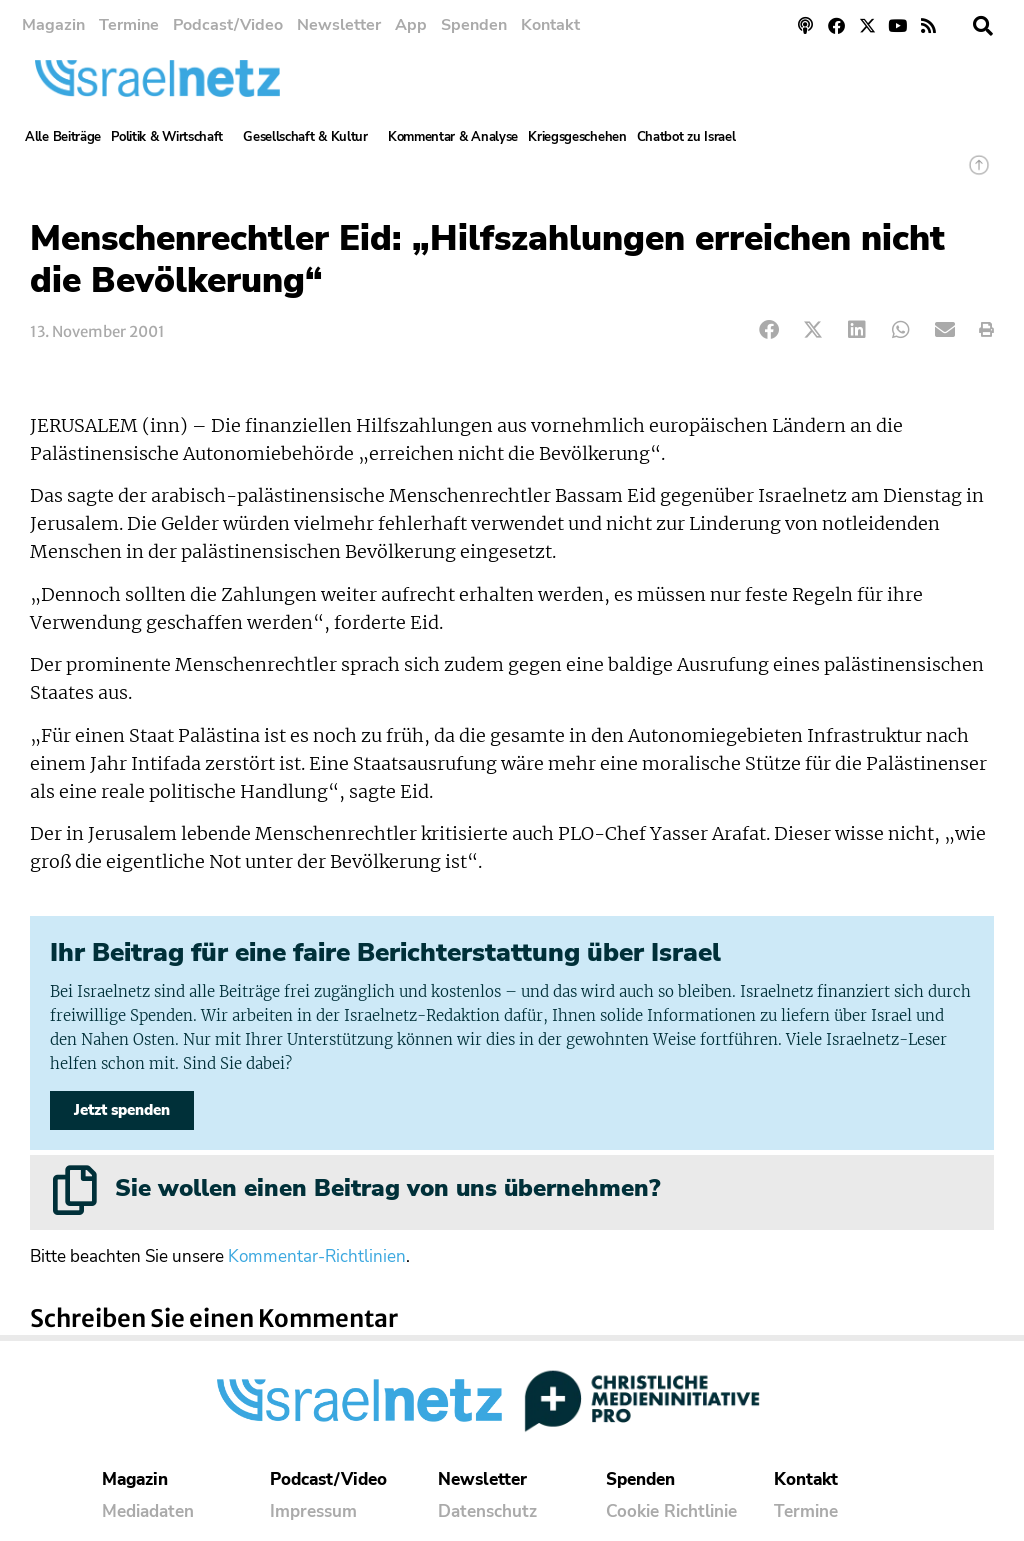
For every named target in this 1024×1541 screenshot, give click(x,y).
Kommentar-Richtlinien (317, 1256)
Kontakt (550, 25)
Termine (129, 25)
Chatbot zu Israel (686, 137)
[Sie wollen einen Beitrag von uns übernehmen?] (75, 1190)
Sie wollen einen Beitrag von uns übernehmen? (387, 1188)
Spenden (474, 25)
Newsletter (339, 25)
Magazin (53, 25)
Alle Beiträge (63, 137)
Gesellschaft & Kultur (310, 137)
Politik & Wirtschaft (172, 137)
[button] (983, 26)
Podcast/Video (228, 25)
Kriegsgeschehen (577, 137)
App (411, 25)
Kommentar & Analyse (453, 137)
